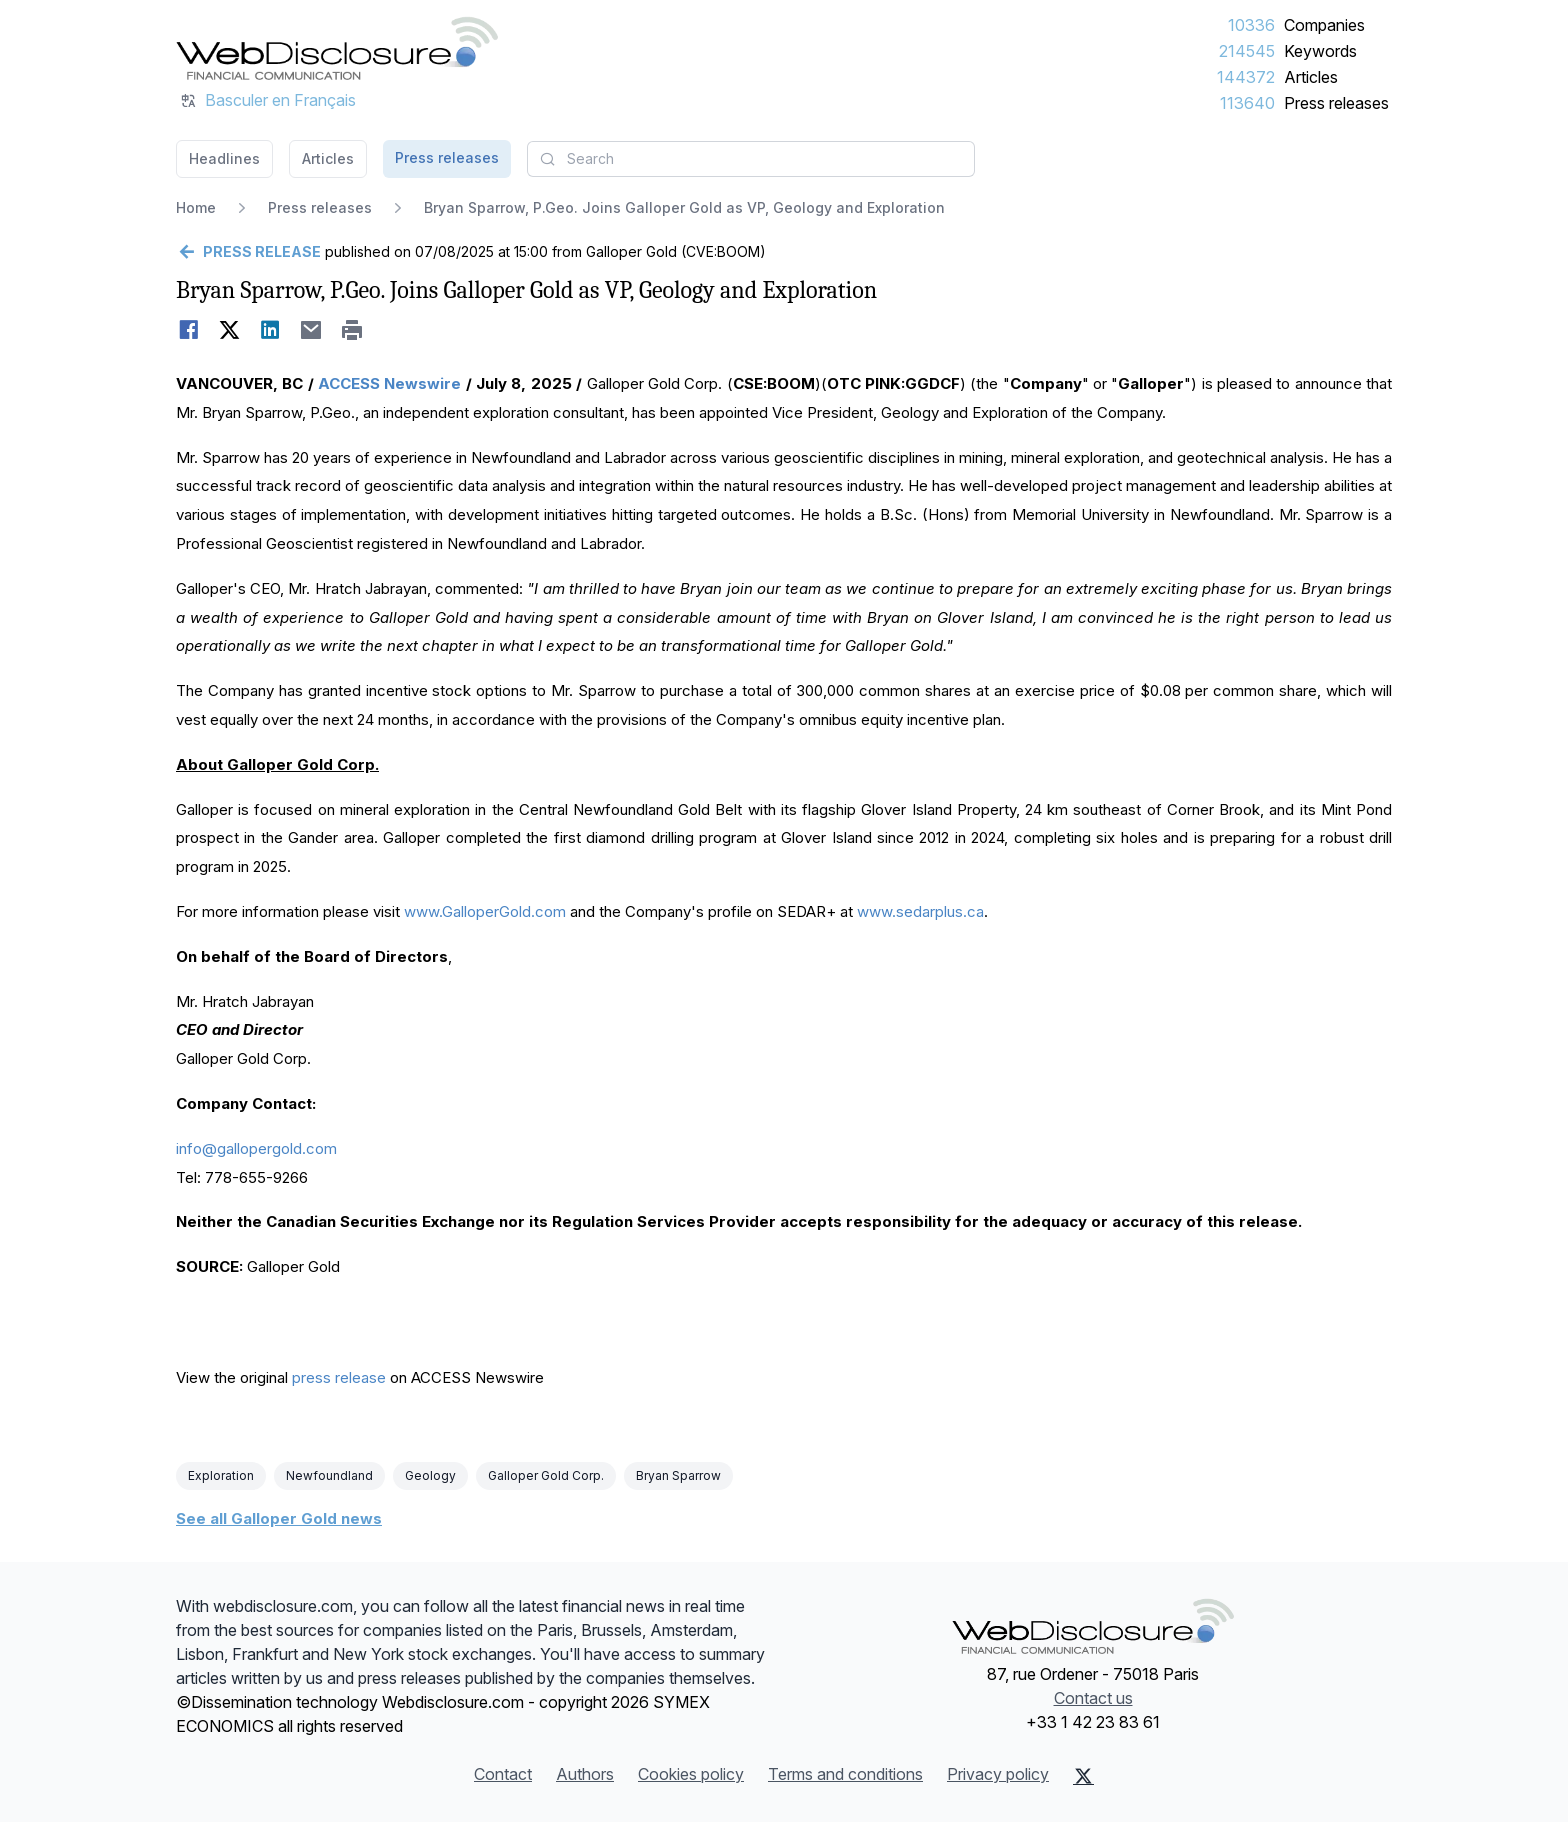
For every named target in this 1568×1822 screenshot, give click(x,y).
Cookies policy (691, 1774)
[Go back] (248, 252)
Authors (585, 1774)
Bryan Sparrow (678, 1475)
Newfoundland (329, 1475)
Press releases (1336, 103)
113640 (1247, 103)
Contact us (1093, 1698)
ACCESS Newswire (389, 383)
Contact (503, 1774)
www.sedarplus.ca (920, 911)
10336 (1251, 25)
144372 (1246, 77)
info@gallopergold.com (256, 1148)
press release (339, 1377)
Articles (1311, 77)
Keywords (1320, 51)
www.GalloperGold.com (485, 911)
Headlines (224, 158)
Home (196, 207)
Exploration (221, 1475)
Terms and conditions (845, 1774)
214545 (1247, 51)
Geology (430, 1475)
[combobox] (751, 159)
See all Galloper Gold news (279, 1518)
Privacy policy (998, 1774)
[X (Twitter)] (1083, 1776)
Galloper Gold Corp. (546, 1475)
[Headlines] (337, 48)
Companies (1324, 25)
